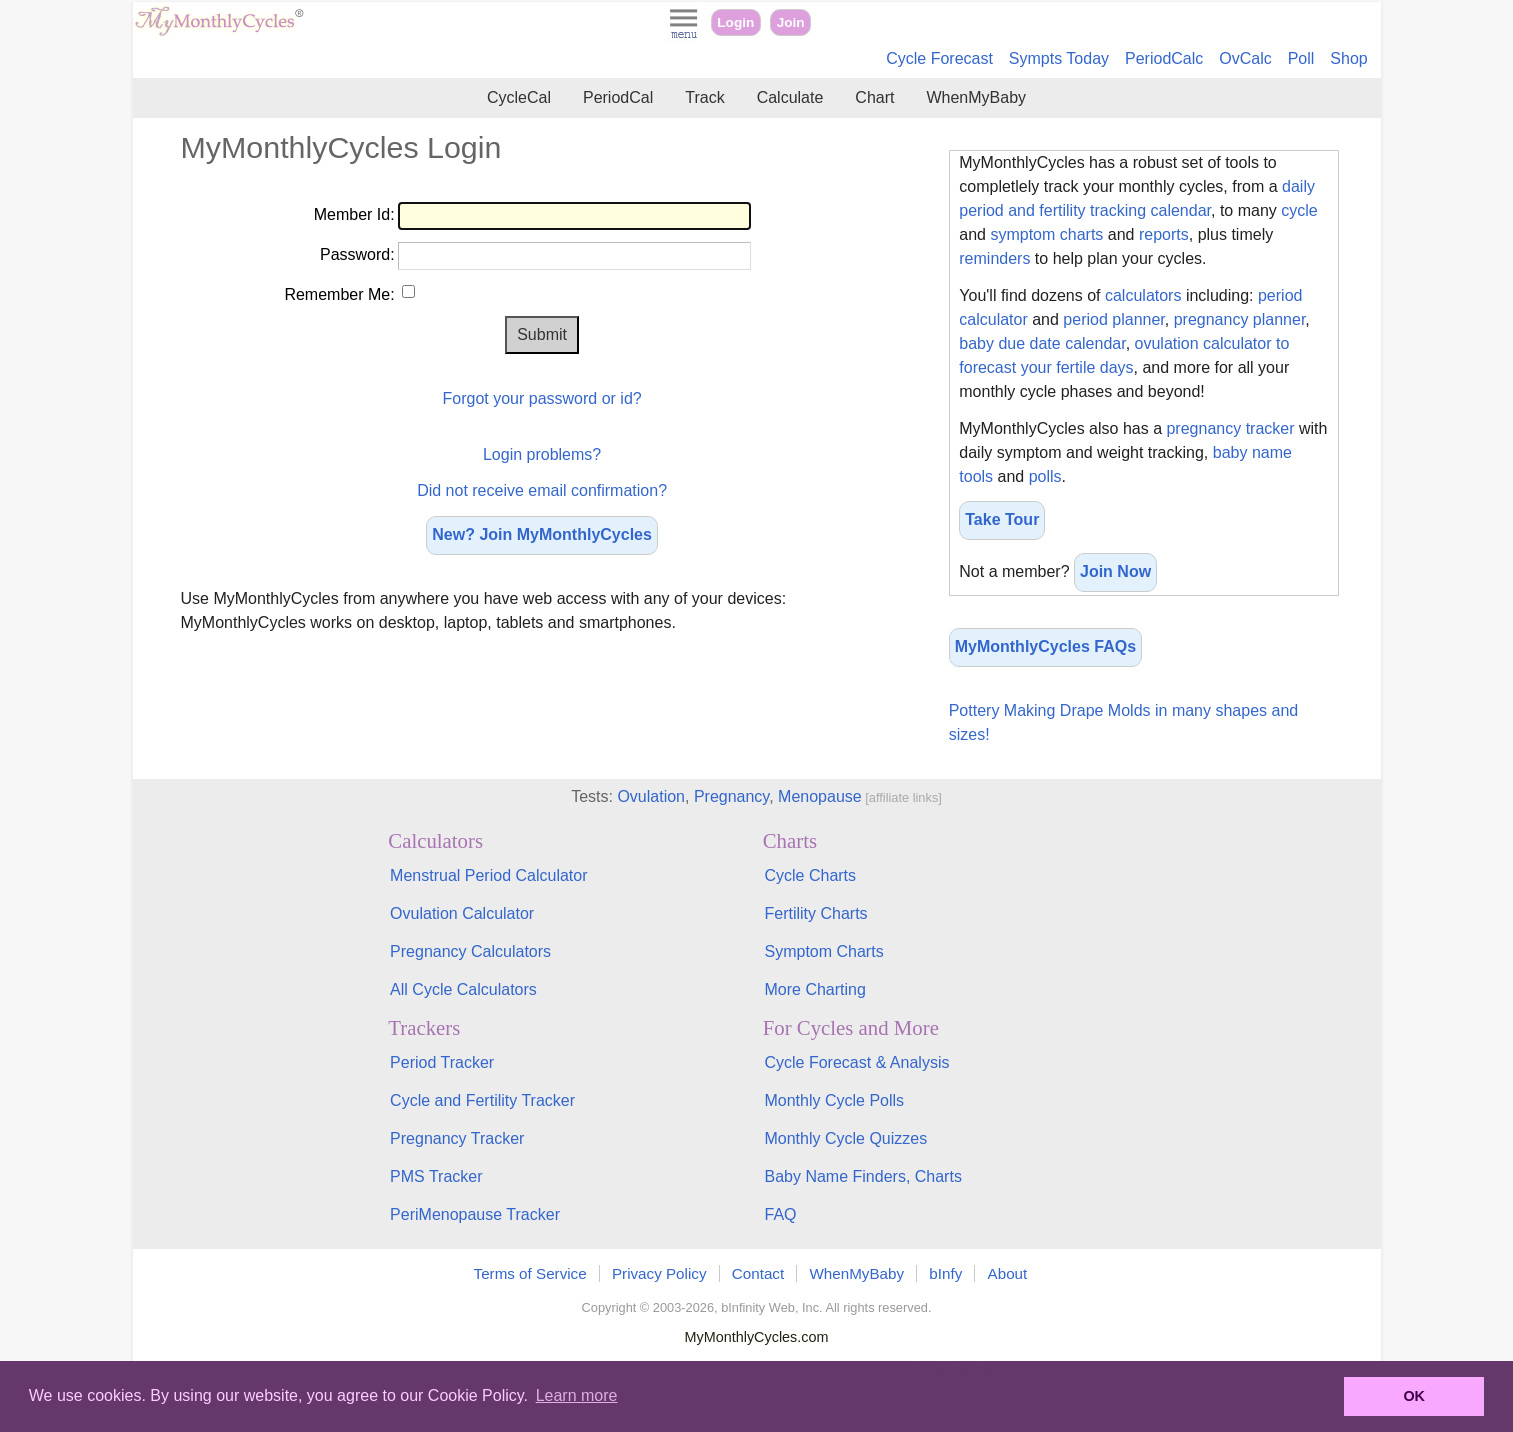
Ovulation (651, 796)
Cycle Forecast (939, 58)
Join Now (1115, 571)
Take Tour (1002, 519)
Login (735, 22)
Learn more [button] (577, 1395)
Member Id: (354, 214)
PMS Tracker (436, 1176)
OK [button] (1414, 1396)
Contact (758, 1273)
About (1008, 1273)
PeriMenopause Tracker (475, 1214)
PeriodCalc (1164, 58)
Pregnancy (731, 796)
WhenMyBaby (976, 97)
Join (791, 22)
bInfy (945, 1273)
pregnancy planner (1240, 319)
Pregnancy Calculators (470, 951)
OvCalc (1245, 58)
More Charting (814, 989)
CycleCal (519, 97)
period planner (1113, 319)
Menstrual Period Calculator (488, 875)
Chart (874, 97)
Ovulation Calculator (462, 913)
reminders (994, 258)
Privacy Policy (659, 1273)
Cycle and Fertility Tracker (482, 1100)
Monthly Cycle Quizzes (845, 1138)
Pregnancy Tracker (457, 1138)
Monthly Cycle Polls (834, 1100)
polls (1045, 476)
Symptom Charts (823, 951)
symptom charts (1046, 234)
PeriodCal (618, 97)
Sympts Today (1059, 58)
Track (704, 97)
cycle (1299, 210)
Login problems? (542, 454)
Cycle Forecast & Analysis (856, 1062)
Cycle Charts (810, 875)
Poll (1301, 58)
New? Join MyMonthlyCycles (542, 534)
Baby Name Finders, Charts (862, 1176)
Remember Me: (339, 294)
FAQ (780, 1214)
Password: (357, 254)
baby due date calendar (1042, 343)
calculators (1143, 295)
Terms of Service (530, 1273)
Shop (1348, 58)
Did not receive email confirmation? (542, 490)
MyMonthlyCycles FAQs (1045, 646)
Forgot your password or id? (541, 398)
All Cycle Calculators (463, 989)
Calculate (790, 97)
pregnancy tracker (1230, 428)
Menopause (820, 796)
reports (1164, 234)
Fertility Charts (815, 913)
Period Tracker (442, 1062)
